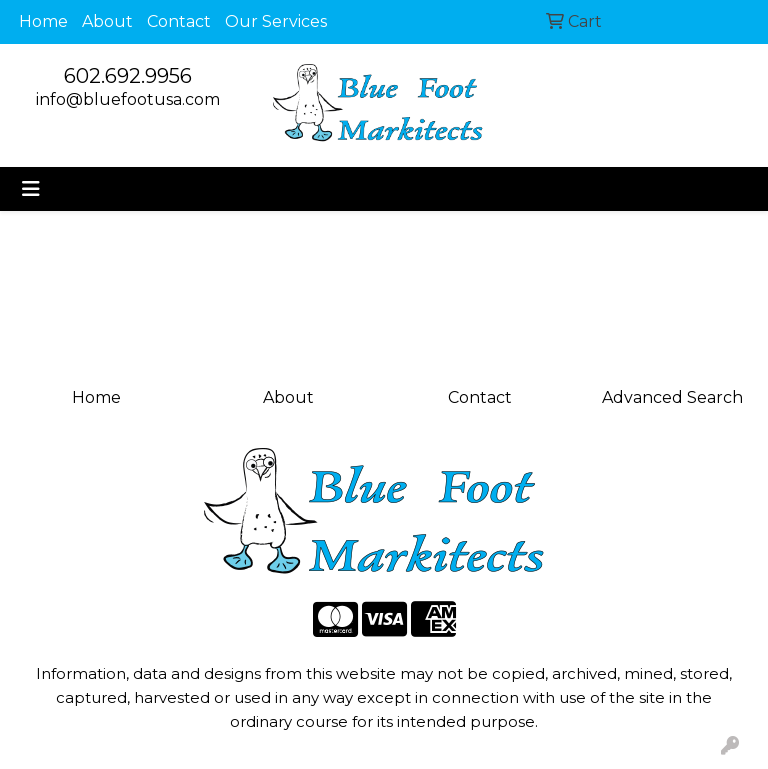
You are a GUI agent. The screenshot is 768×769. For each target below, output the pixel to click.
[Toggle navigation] (31, 189)
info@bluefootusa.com (128, 99)
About (107, 21)
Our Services (276, 21)
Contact (179, 21)
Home (43, 21)
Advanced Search (672, 397)
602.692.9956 (128, 76)
